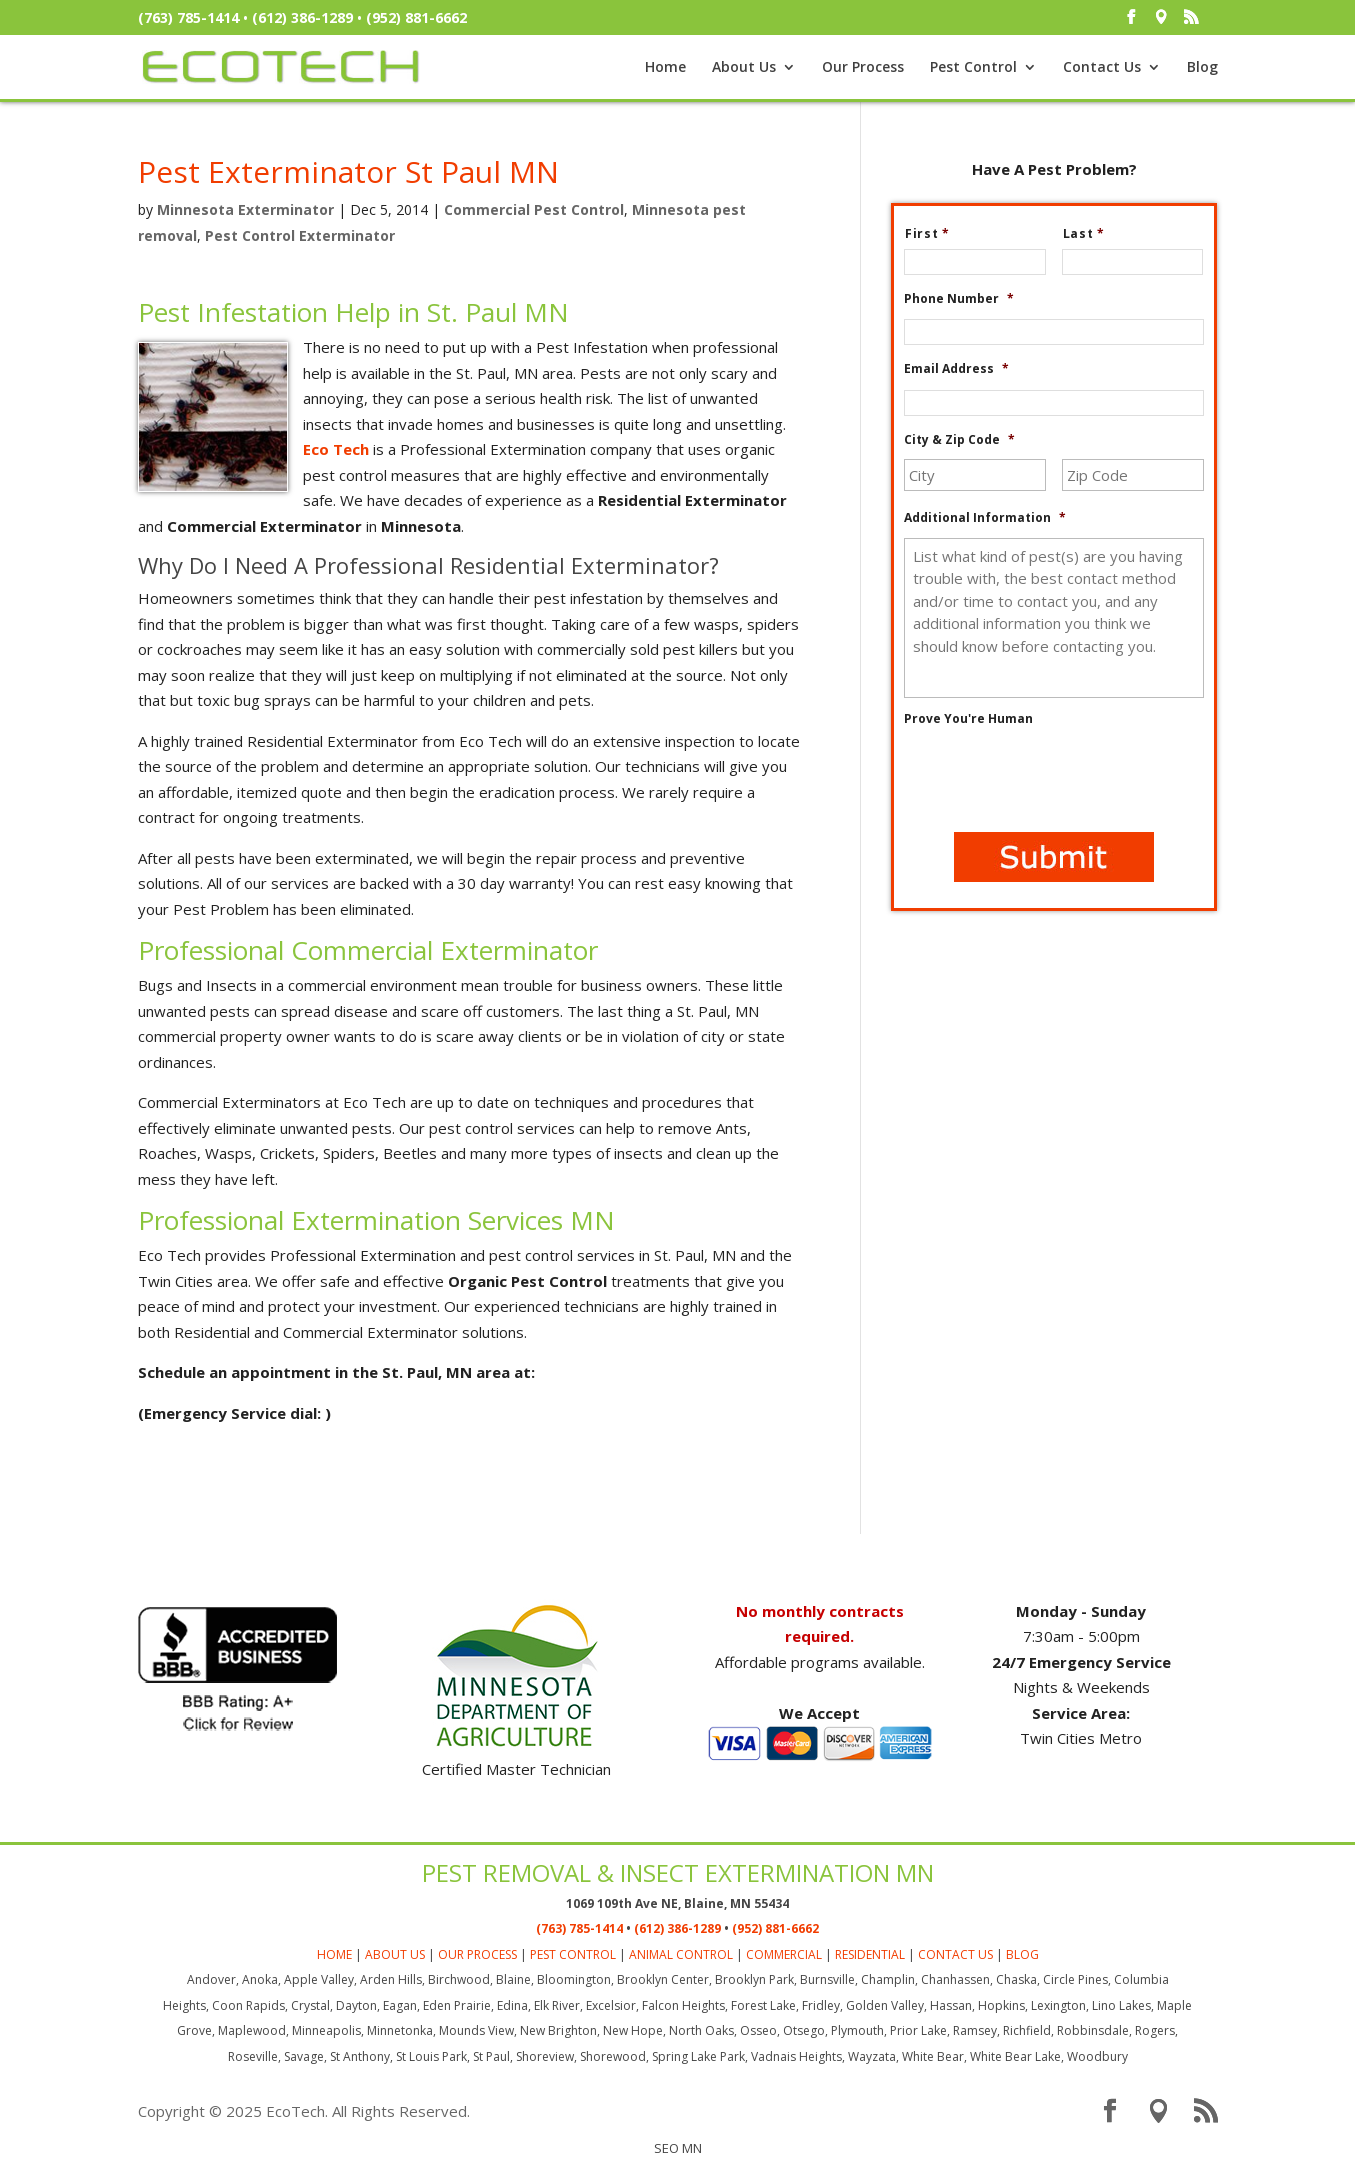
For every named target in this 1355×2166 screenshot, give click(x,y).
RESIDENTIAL (870, 1954)
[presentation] (1056, 778)
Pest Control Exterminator (300, 235)
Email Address (956, 369)
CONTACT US (955, 1954)
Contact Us (1102, 68)
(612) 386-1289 (302, 17)
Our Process (863, 68)
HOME (334, 1954)
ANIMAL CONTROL (681, 1954)
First (935, 234)
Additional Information (985, 518)
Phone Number (959, 299)
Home (665, 68)
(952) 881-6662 (416, 17)
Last (1092, 234)
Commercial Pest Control (534, 209)
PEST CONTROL (573, 1954)
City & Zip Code (959, 440)
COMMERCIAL (784, 1954)
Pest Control (973, 68)
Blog (1202, 68)
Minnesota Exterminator (245, 209)
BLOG (1022, 1954)
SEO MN (678, 2148)
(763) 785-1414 (188, 17)
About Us (744, 68)
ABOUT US (395, 1954)
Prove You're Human (968, 719)
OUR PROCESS (477, 1954)
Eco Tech (336, 449)
